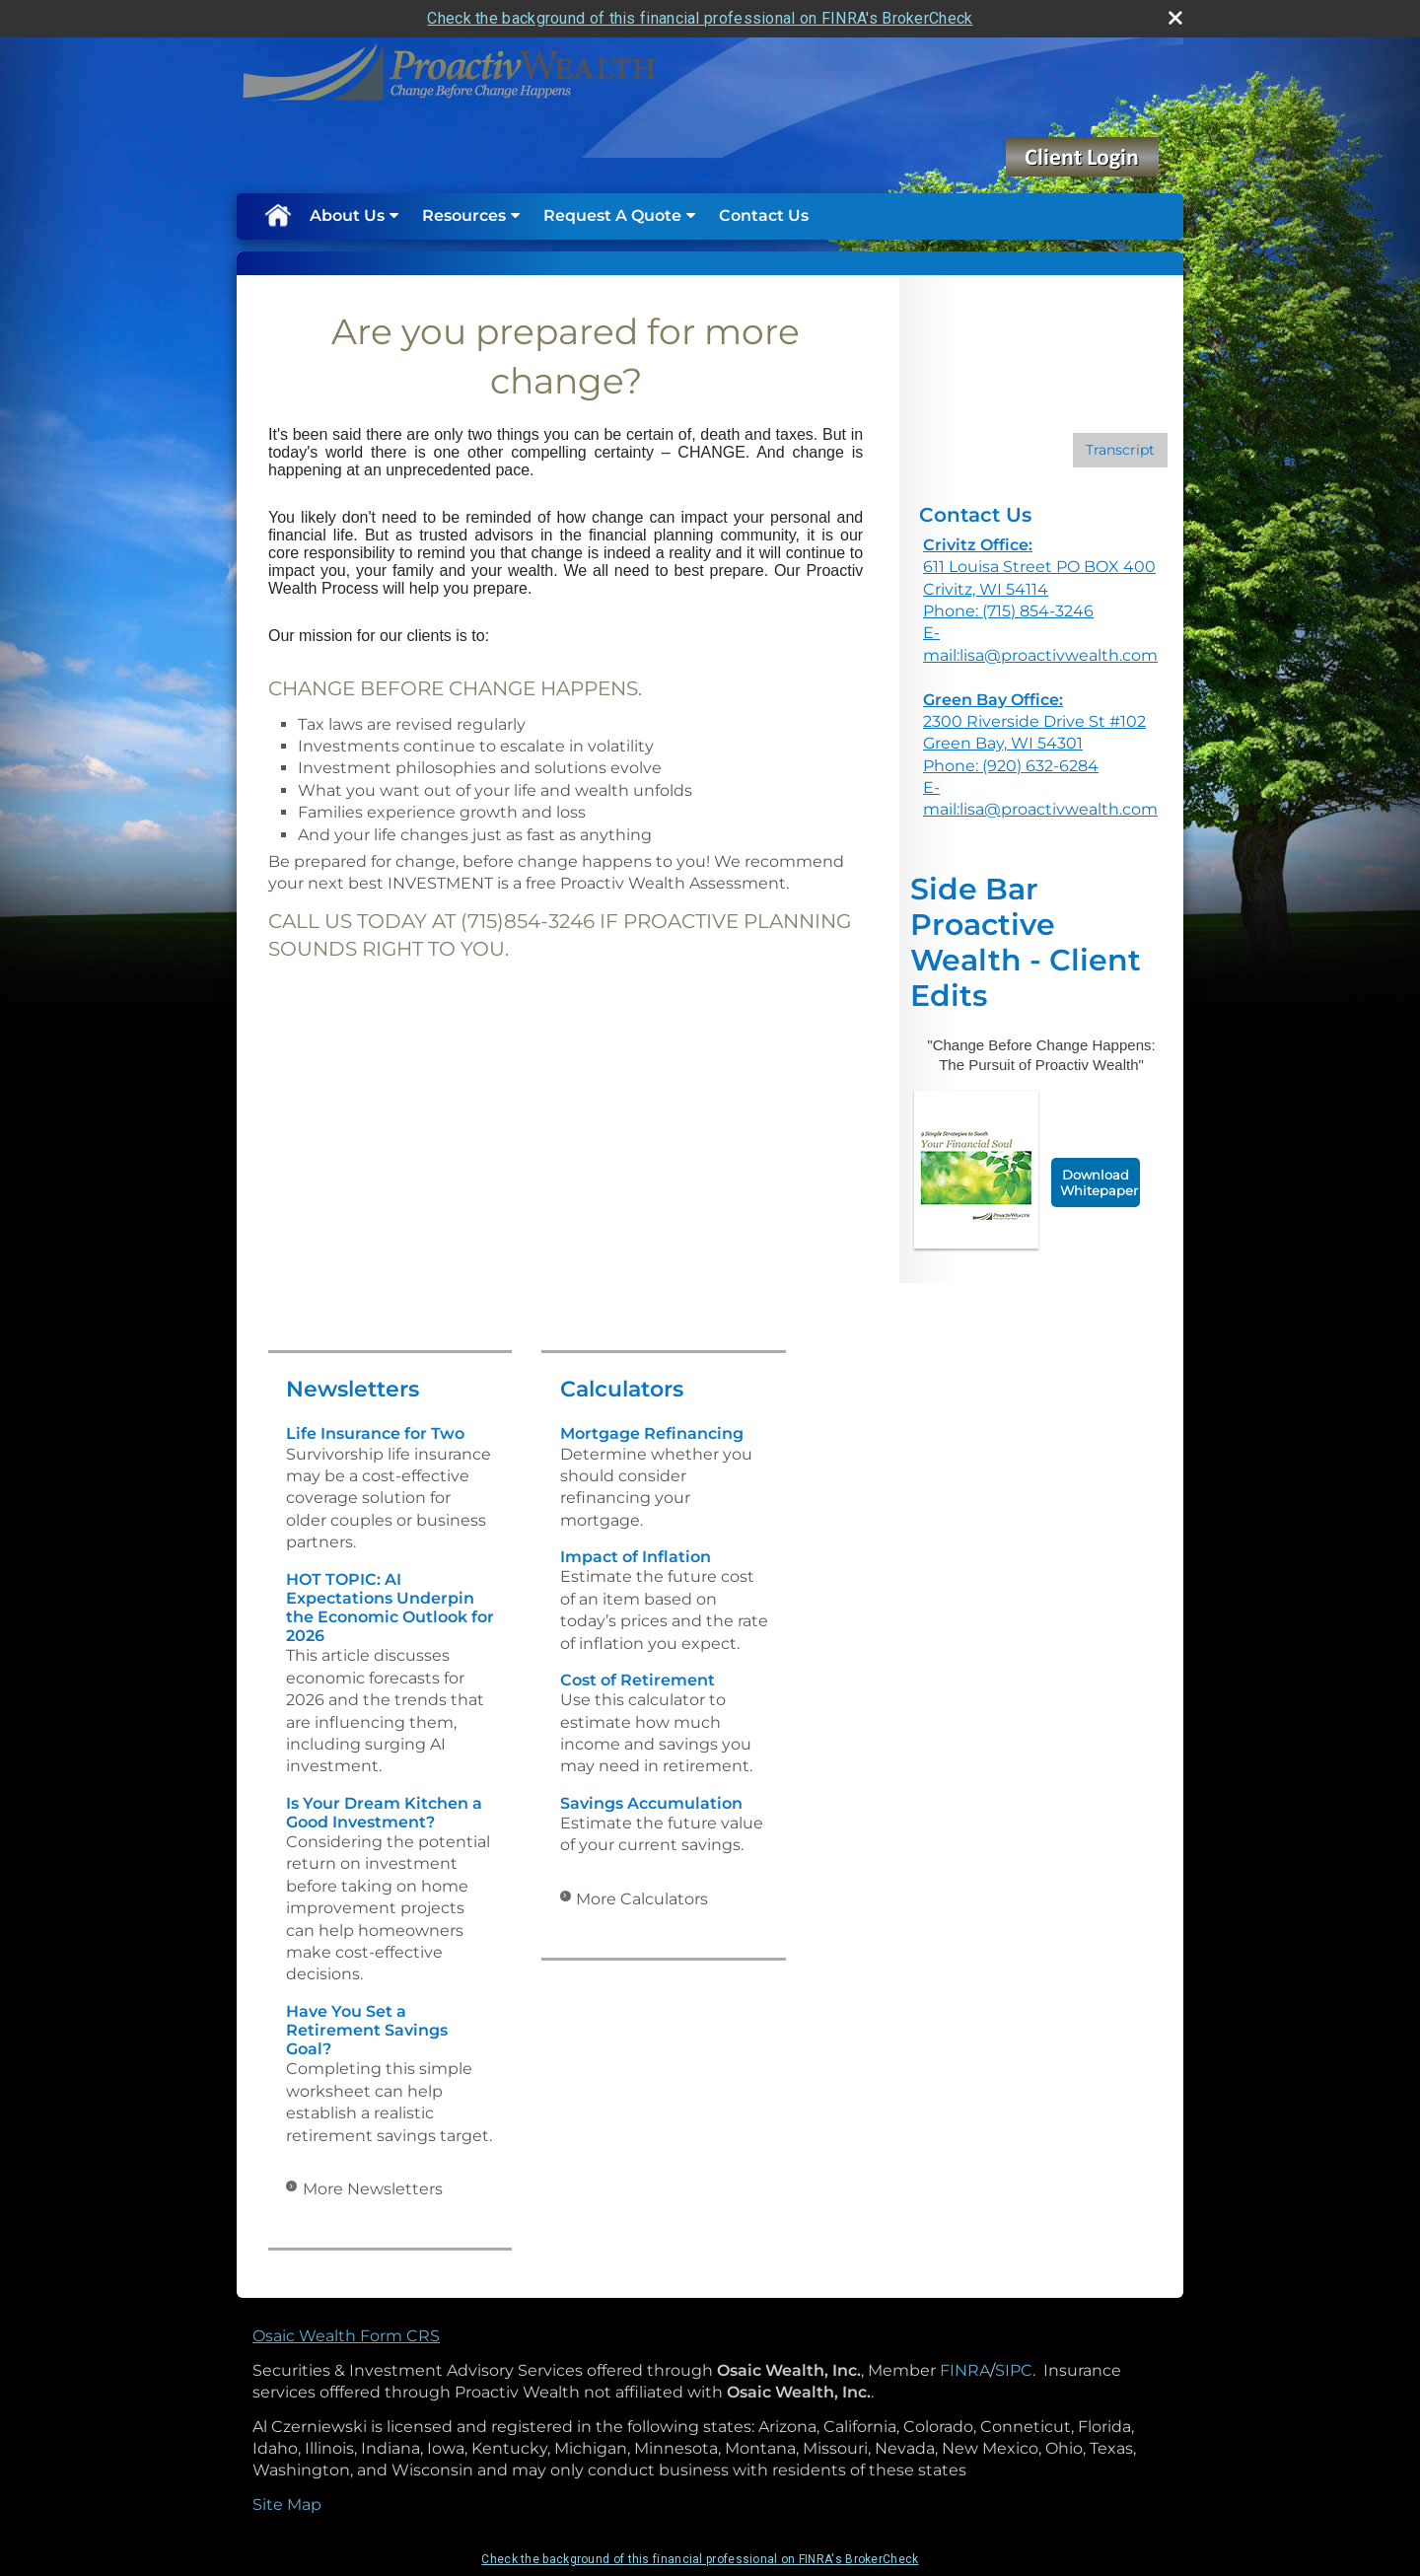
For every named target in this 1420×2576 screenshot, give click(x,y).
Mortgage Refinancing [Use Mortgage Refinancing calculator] (652, 1433)
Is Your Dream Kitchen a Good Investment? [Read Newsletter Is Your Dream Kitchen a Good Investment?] (384, 1812)
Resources (464, 215)
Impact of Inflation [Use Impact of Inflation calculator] (635, 1556)
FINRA (965, 2370)
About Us (347, 215)
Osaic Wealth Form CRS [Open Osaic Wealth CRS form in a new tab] (346, 2335)
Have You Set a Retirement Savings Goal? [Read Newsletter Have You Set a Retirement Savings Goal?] (367, 2030)
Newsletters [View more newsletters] (352, 1389)
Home (277, 216)
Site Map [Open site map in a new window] (286, 2504)
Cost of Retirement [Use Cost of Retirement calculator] (637, 1680)
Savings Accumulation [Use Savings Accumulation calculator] (651, 1803)
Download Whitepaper (1099, 1182)
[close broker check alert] (1175, 18)
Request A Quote (612, 215)
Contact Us (764, 215)
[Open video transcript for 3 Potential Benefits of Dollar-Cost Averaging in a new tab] (1120, 450)
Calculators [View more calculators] (621, 1389)
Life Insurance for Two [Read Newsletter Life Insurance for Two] (375, 1433)
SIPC (1013, 2370)
